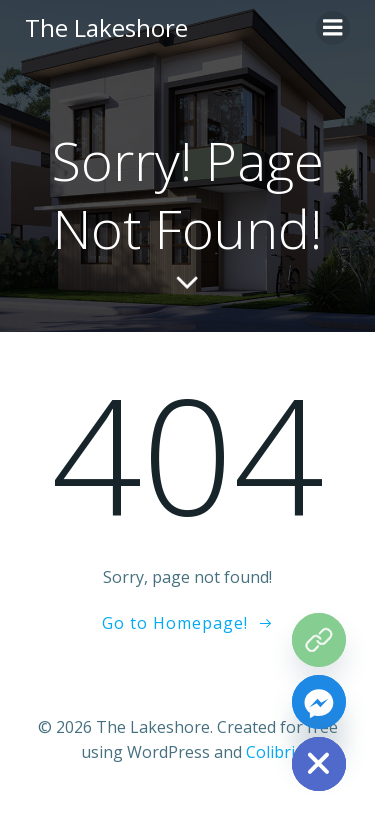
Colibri (270, 752)
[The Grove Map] (319, 640)
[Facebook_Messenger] (319, 702)
